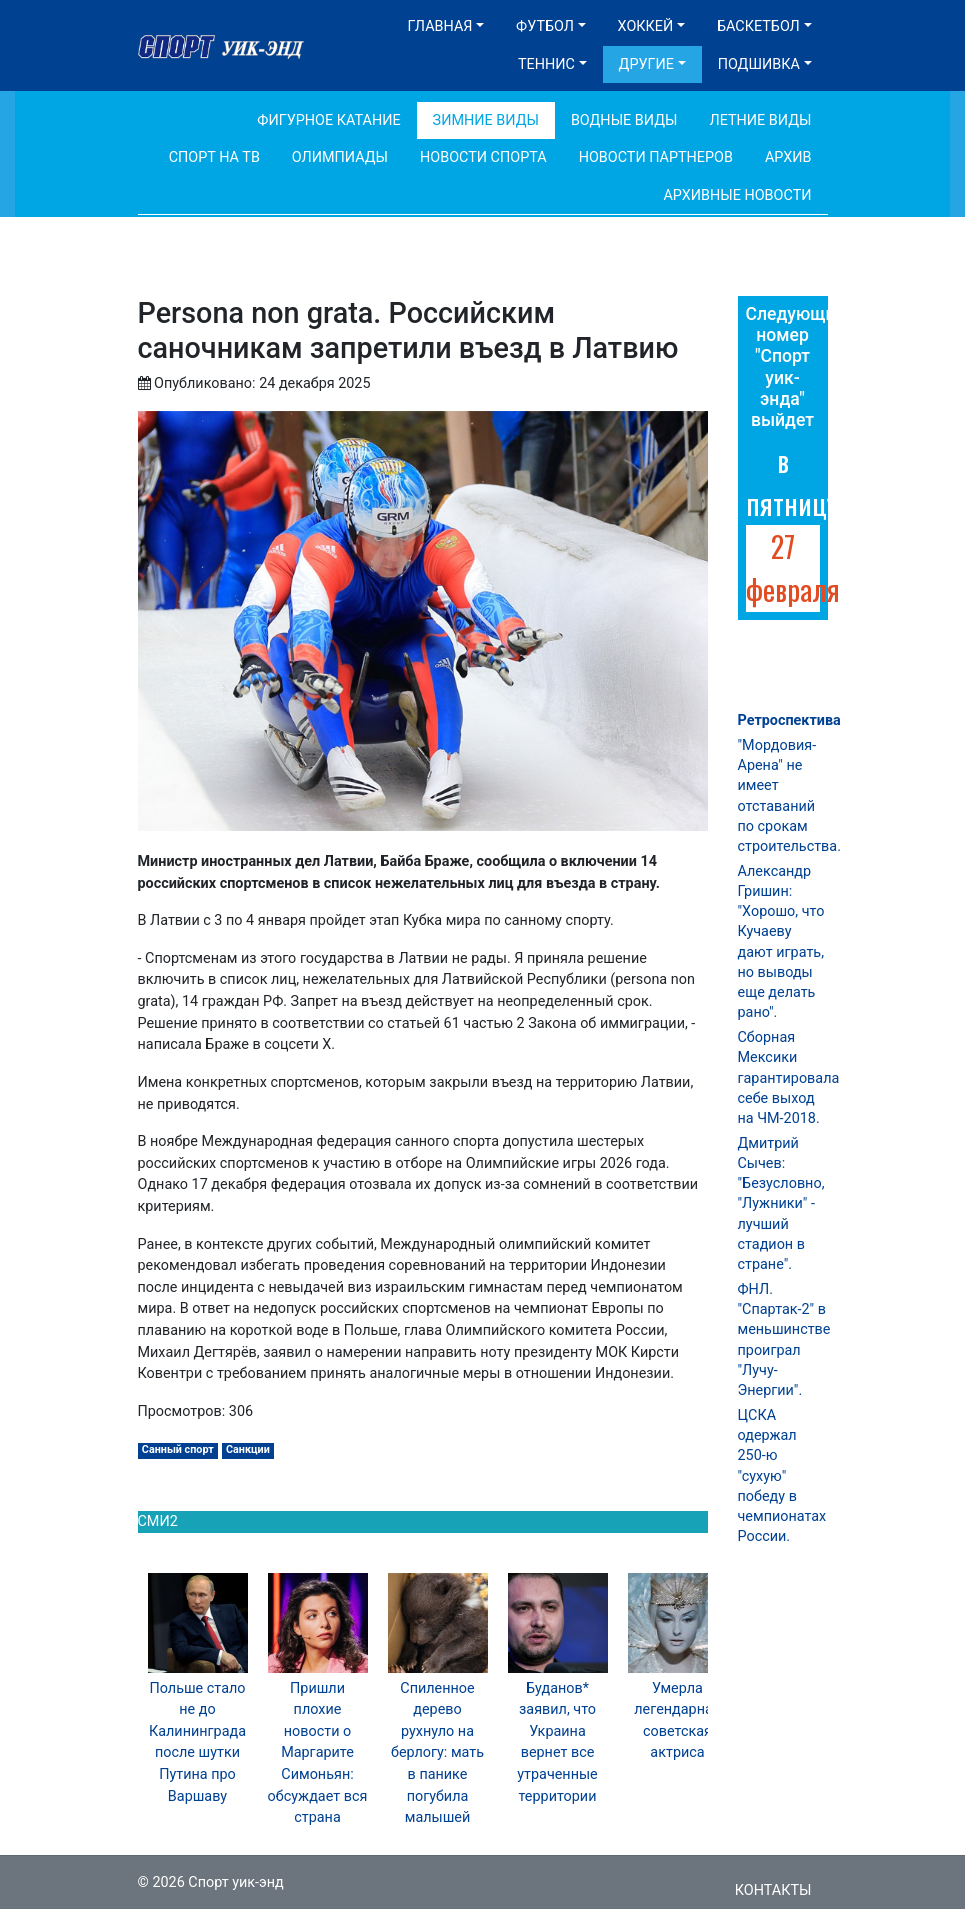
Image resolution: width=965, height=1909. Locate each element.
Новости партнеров (656, 157)
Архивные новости (737, 195)
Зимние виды (486, 120)
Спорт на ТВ (214, 157)
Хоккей (646, 26)
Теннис (546, 64)
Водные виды (624, 120)
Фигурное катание (328, 120)
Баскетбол (758, 26)
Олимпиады (340, 157)
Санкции (248, 1449)
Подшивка (759, 64)
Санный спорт (178, 1449)
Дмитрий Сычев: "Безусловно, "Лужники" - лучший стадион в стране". (781, 1204)
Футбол (545, 26)
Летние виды (760, 120)
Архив (788, 157)
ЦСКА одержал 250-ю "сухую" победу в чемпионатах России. (782, 1476)
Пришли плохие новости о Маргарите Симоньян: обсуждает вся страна (318, 1753)
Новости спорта (483, 157)
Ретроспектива (789, 720)
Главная (440, 26)
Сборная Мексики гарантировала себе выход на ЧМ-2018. (789, 1078)
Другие (646, 64)
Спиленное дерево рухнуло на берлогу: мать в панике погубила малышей (437, 1753)
